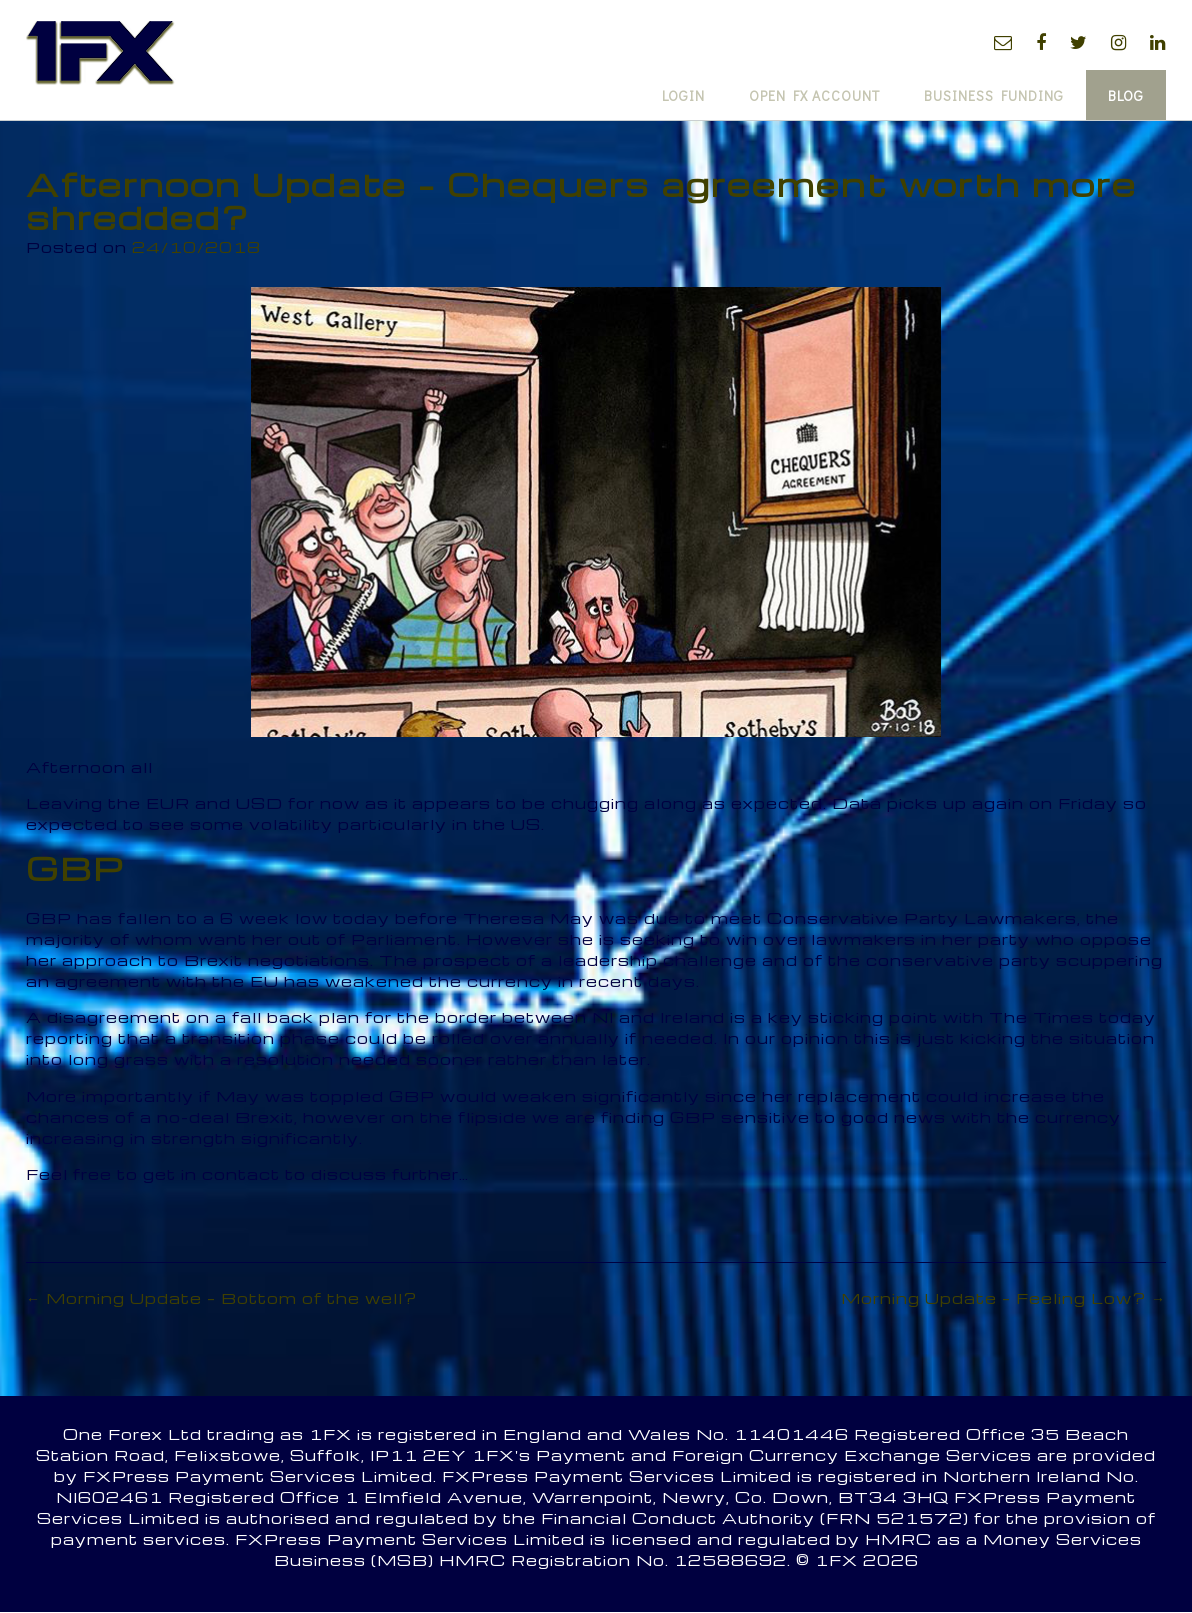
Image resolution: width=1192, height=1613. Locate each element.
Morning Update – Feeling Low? (1003, 1298)
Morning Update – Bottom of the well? (221, 1298)
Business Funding (994, 95)
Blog (1126, 95)
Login (683, 95)
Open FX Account (814, 95)
